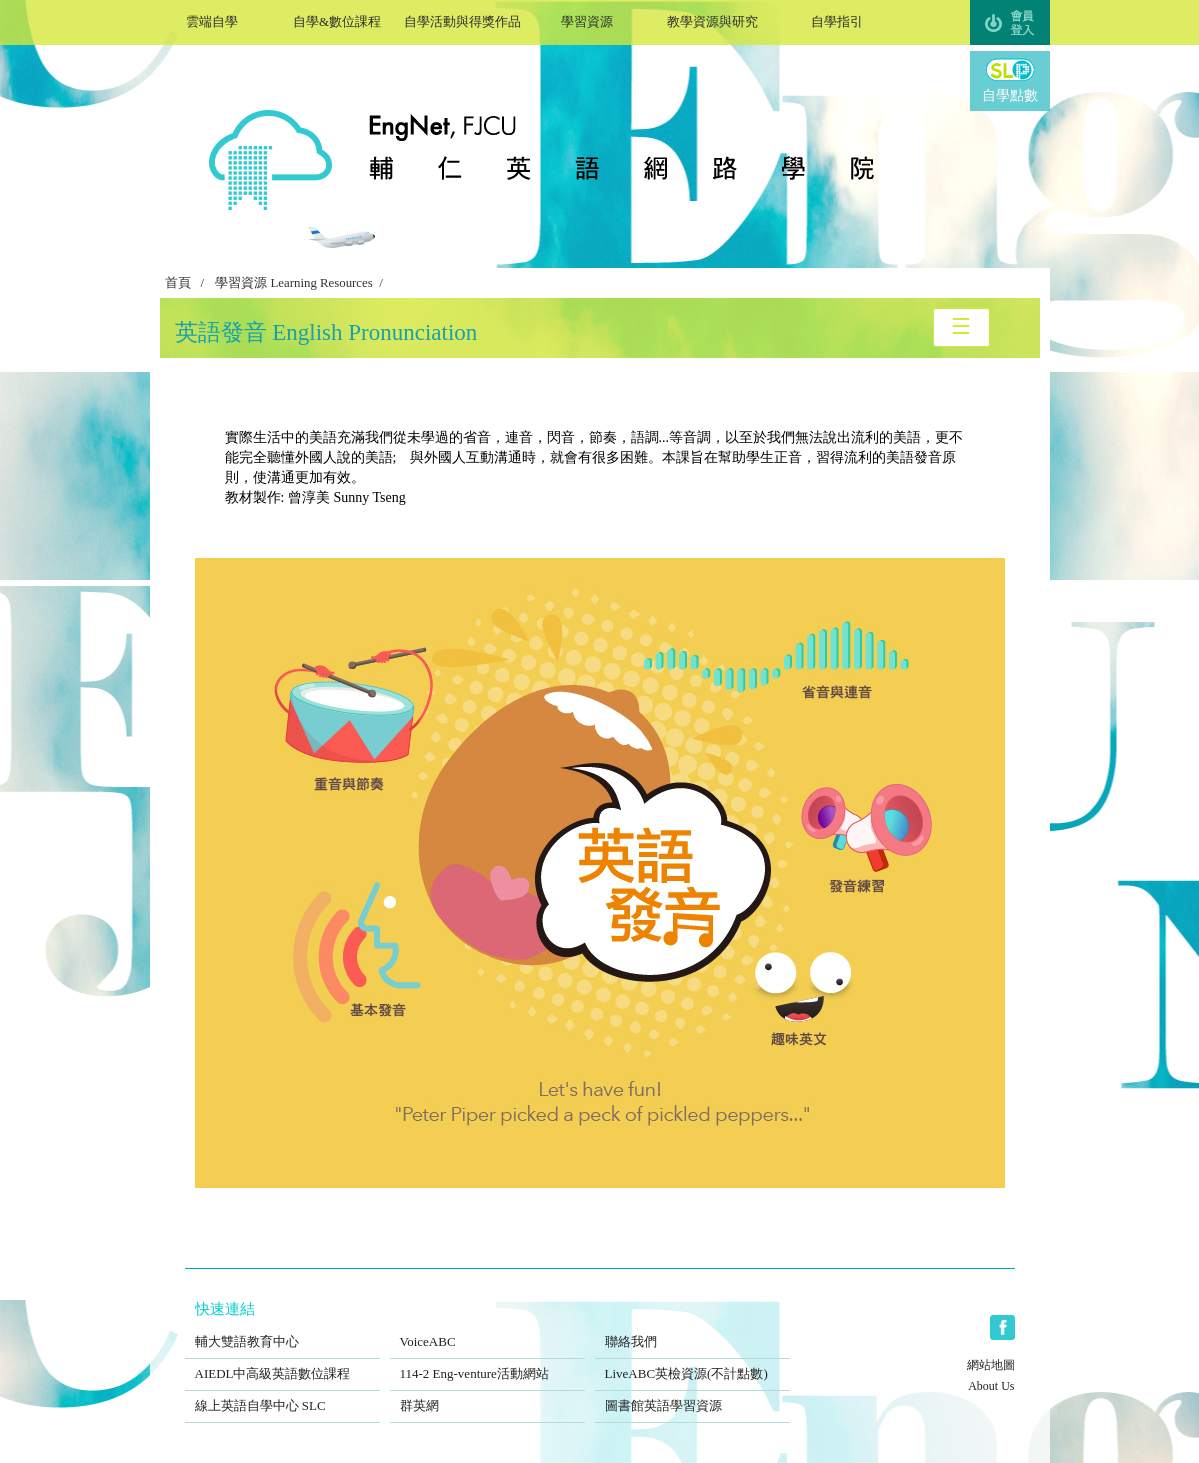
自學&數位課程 (337, 19)
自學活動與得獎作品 (462, 19)
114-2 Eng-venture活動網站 (487, 1361)
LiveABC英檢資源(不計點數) (692, 1361)
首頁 (178, 283)
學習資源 (587, 19)
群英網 (487, 1393)
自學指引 (837, 19)
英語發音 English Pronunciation (326, 332)
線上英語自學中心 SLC (282, 1393)
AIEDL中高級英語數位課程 (282, 1361)
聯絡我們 (692, 1329)
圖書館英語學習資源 (692, 1393)
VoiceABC (487, 1329)
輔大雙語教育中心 (282, 1329)
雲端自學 (212, 19)
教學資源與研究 (712, 19)
